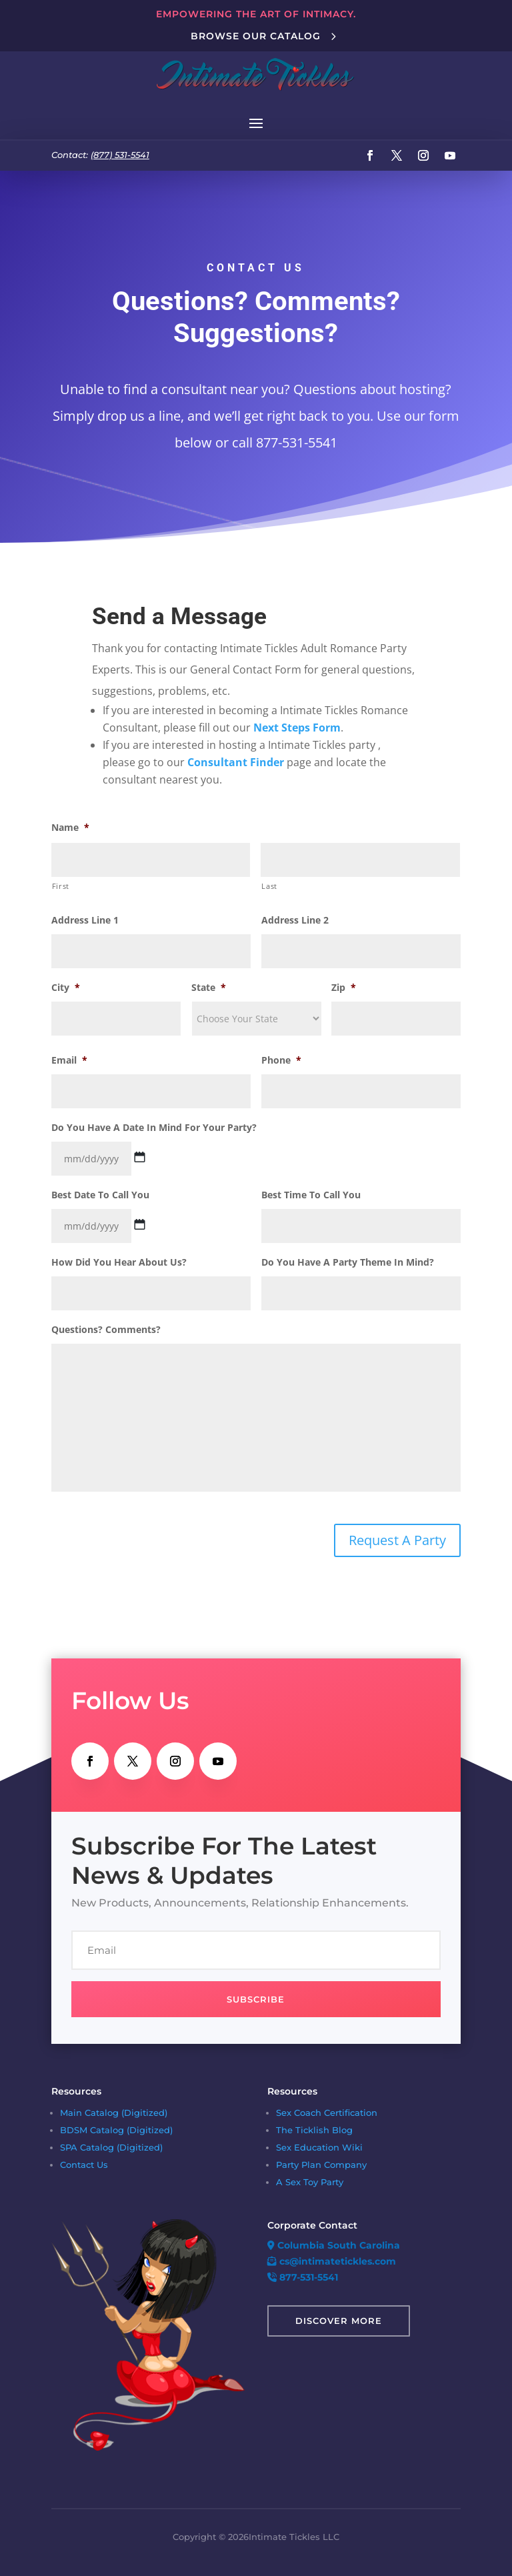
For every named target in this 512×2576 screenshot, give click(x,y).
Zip (343, 988)
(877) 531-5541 (120, 154)
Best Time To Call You (311, 1195)
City (65, 988)
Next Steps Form (297, 727)
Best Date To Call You (100, 1195)
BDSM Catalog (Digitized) (116, 2130)
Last (269, 886)
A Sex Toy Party (309, 2182)
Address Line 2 (295, 920)
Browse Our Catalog (256, 36)
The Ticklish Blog (314, 2130)
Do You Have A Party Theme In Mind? (347, 1262)
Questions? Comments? (106, 1330)
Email (69, 1060)
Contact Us (84, 2164)
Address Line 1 (85, 920)
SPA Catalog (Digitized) (111, 2147)
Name (70, 828)
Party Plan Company (321, 2164)
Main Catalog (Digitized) (113, 2112)
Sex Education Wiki (319, 2147)
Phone (281, 1060)
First (60, 886)
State (208, 988)
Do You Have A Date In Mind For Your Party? (154, 1128)
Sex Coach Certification (326, 2112)
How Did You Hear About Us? (119, 1262)
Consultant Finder (235, 762)
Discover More (338, 2320)
